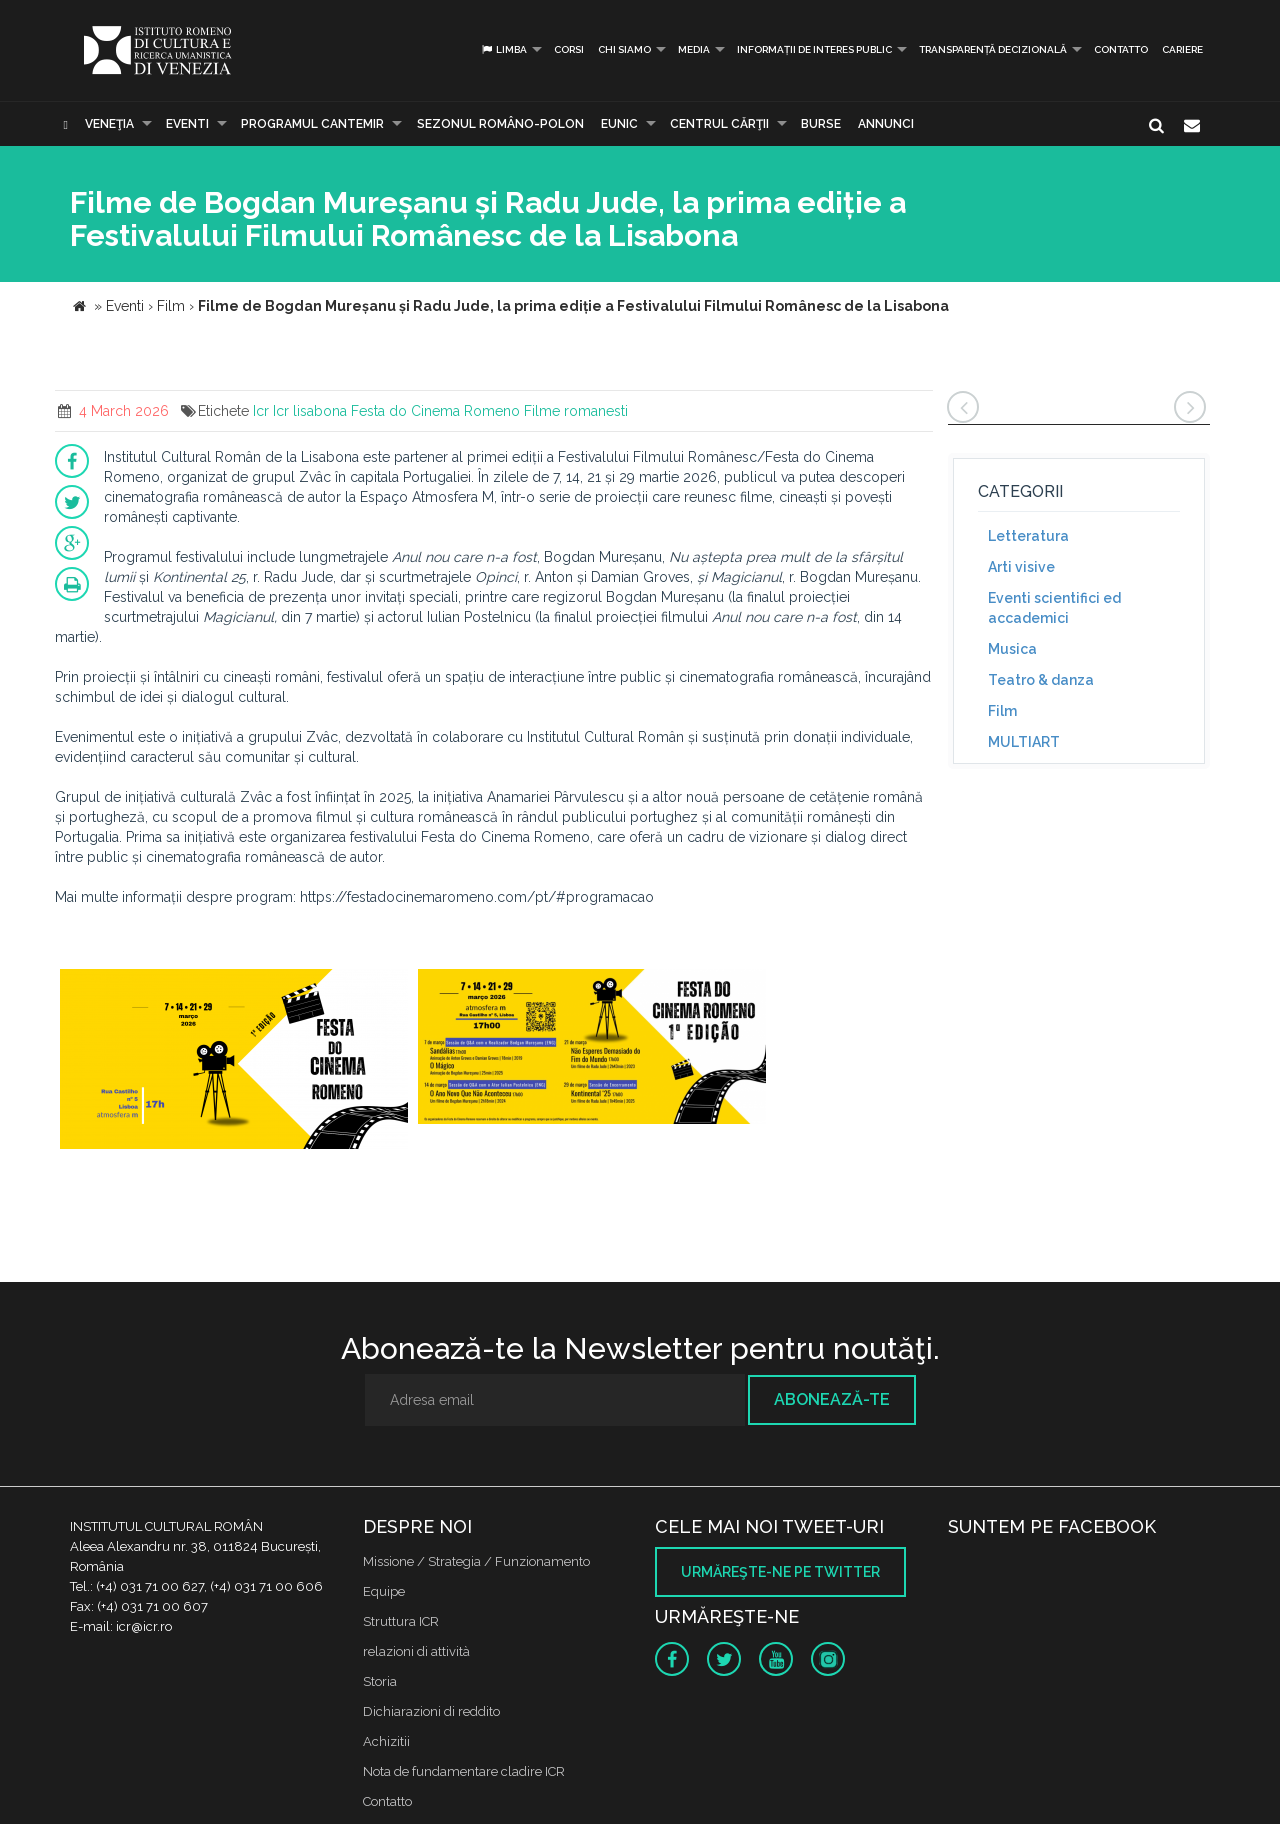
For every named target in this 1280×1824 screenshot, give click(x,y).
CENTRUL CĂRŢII (719, 124)
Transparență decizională (993, 49)
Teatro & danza (1041, 680)
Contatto (1121, 49)
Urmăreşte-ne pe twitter (780, 1572)
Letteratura (1028, 536)
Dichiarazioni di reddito (431, 1711)
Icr (261, 411)
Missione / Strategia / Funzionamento (476, 1561)
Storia (380, 1681)
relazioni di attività (416, 1651)
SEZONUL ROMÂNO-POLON (500, 124)
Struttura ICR (401, 1621)
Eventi (187, 124)
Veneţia (109, 124)
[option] (234, 1061)
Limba (503, 49)
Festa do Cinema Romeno (435, 411)
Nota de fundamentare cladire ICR (464, 1771)
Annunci (886, 124)
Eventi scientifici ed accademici (1054, 608)
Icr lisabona (310, 411)
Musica (1012, 649)
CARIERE (1182, 49)
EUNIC (619, 124)
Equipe (384, 1591)
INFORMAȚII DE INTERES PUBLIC (814, 49)
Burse (821, 124)
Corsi (569, 49)
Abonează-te (832, 1399)
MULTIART (1024, 742)
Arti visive (1021, 567)
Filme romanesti (576, 411)
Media (694, 49)
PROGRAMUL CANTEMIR (312, 124)
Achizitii (386, 1741)
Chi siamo (624, 49)
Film (1002, 711)
